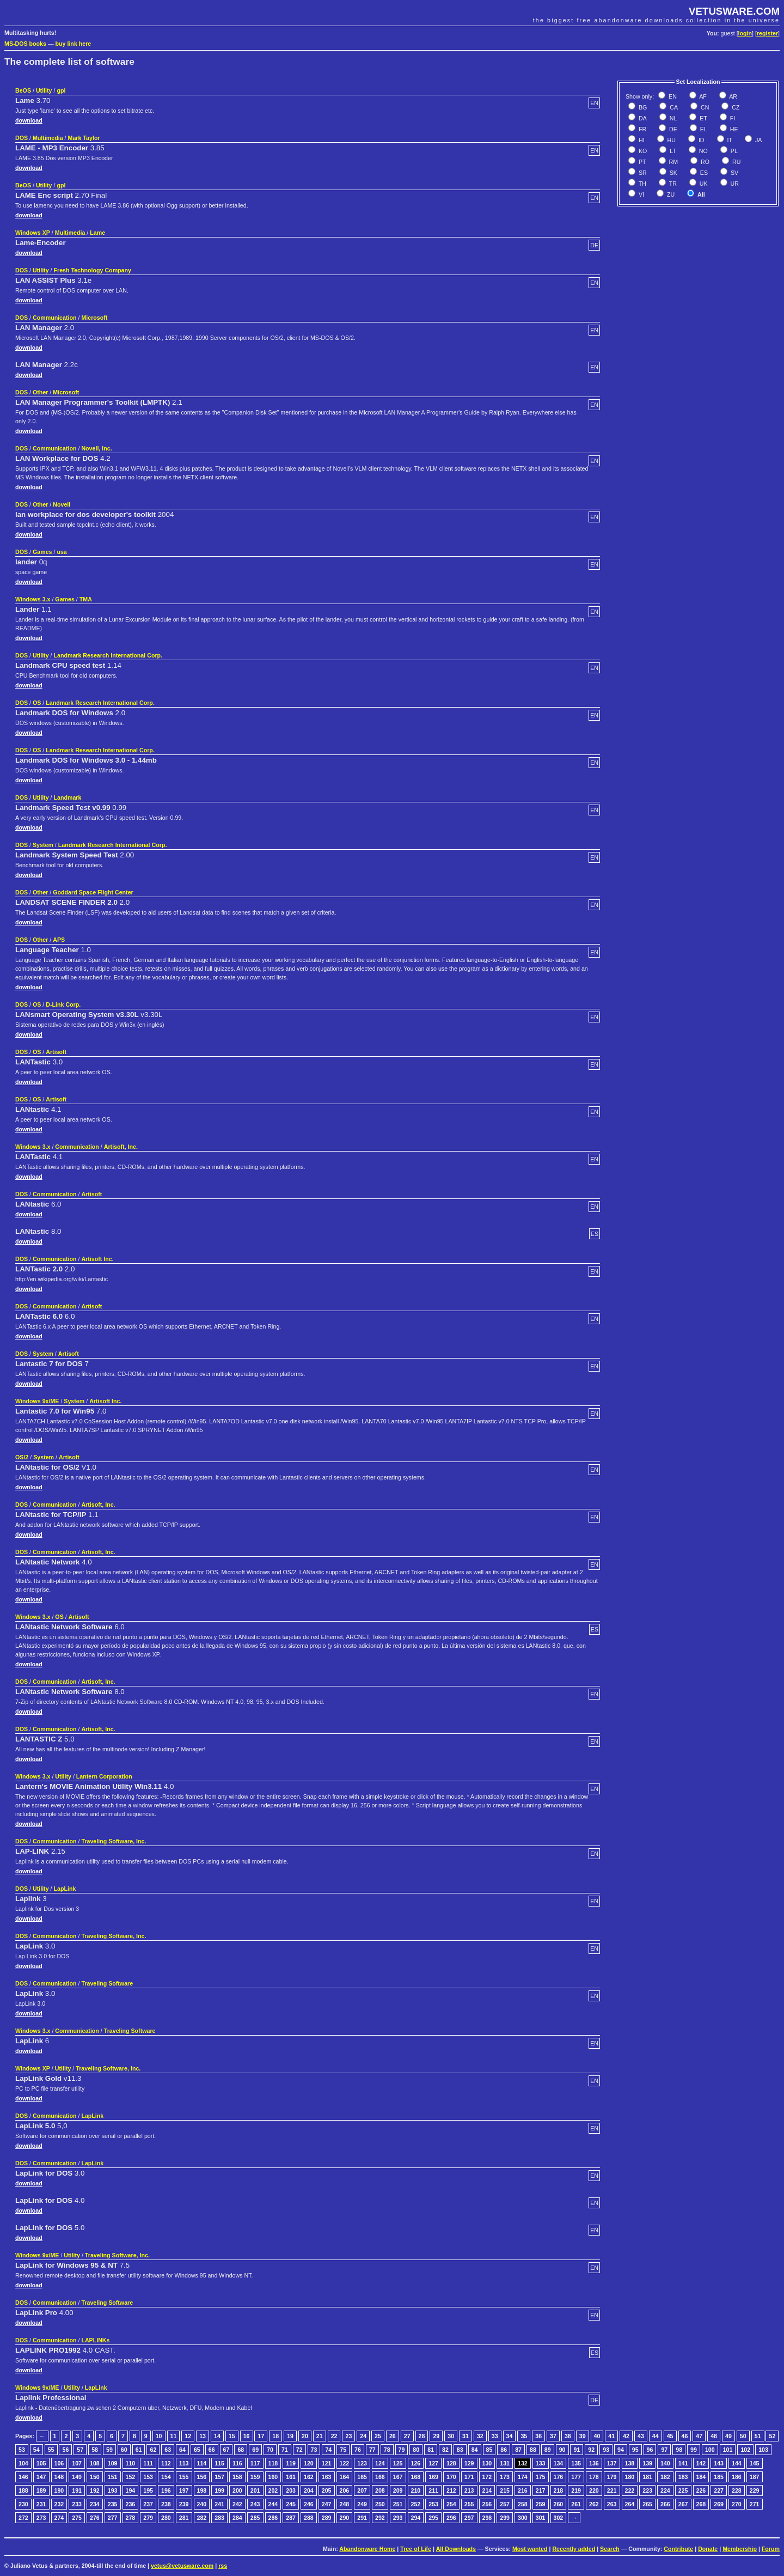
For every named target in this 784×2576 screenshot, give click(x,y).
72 (299, 2449)
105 (41, 2463)
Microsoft (94, 317)
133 (541, 2463)
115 (219, 2463)
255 (469, 2504)
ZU (670, 194)
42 (626, 2436)
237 (148, 2504)
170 (451, 2477)
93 (606, 2449)
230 (23, 2504)
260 (559, 2504)
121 (327, 2463)
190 (59, 2490)
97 (664, 2449)
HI (641, 140)
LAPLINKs (95, 2340)
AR (732, 96)
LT (672, 151)
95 (635, 2449)
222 (630, 2490)
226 (701, 2490)
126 (416, 2463)
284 (237, 2517)
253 (433, 2504)
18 (275, 2436)
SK (672, 172)
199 (219, 2490)
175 (541, 2477)
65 (197, 2449)
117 (255, 2463)
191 (77, 2490)
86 (503, 2449)
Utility (44, 90)
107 (77, 2463)
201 (255, 2490)
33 (495, 2436)
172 (487, 2477)
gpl (61, 90)
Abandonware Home (367, 2548)
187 (754, 2477)
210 (416, 2490)
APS (59, 939)
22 (334, 2436)
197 (184, 2490)
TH (641, 183)
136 (594, 2463)
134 (559, 2463)
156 (202, 2477)
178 (594, 2477)
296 (451, 2517)
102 (745, 2449)
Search (610, 2548)
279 (148, 2517)
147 (41, 2477)
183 (683, 2477)
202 (273, 2490)
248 (345, 2504)
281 (184, 2517)
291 (362, 2517)
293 (398, 2517)
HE (733, 129)
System (43, 845)
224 (665, 2490)
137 (612, 2463)
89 (547, 2449)
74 (328, 2449)
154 (166, 2477)
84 (474, 2449)
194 (131, 2490)
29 (436, 2436)
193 (113, 2490)
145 (754, 2463)
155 (184, 2477)
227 (719, 2490)
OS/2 (21, 1457)
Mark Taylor (84, 138)
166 (380, 2477)
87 (518, 2449)
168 (416, 2477)
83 (460, 2449)
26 (392, 2436)
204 (309, 2490)
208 (380, 2490)
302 (559, 2517)
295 (433, 2517)
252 (416, 2504)
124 (380, 2463)
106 (59, 2463)
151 (113, 2477)
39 (582, 2436)
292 (380, 2517)
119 (291, 2463)
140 (665, 2463)
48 (713, 2436)
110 (131, 2463)
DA (642, 118)
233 (77, 2504)
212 (451, 2490)
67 (226, 2449)
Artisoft (56, 1052)
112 (166, 2463)
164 (345, 2477)
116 (237, 2463)
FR (641, 129)
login (745, 33)
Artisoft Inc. (97, 1259)
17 (261, 2436)
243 (255, 2504)
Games (42, 552)
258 (523, 2504)
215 (505, 2490)
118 (273, 2463)
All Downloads (456, 2548)
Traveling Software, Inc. (113, 1841)
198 (202, 2490)
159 (255, 2477)
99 (693, 2449)
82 (445, 2449)
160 (273, 2477)
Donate (708, 2548)
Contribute (678, 2548)
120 (309, 2463)
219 (576, 2490)
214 (487, 2490)
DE (672, 129)
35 (523, 2436)
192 (95, 2490)
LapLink (64, 1888)
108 (95, 2463)
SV (733, 172)
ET (702, 118)
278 (131, 2517)
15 (232, 2436)
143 (719, 2463)
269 (719, 2504)
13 (202, 2436)
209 (398, 2490)
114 (202, 2463)
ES (703, 172)
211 (433, 2490)
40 (597, 2436)
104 (23, 2463)
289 (327, 2517)
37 (553, 2436)
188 (23, 2490)
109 (113, 2463)
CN (704, 107)
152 (131, 2477)
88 (533, 2449)
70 (270, 2449)
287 (291, 2517)
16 (246, 2436)
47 (699, 2436)
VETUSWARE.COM (734, 11)
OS (37, 702)
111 (148, 2463)
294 (416, 2517)
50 (743, 2436)
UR (734, 183)
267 (683, 2504)
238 (166, 2504)
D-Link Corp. (63, 1004)
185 (719, 2477)
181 (647, 2477)
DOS (21, 138)
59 (109, 2449)
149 (77, 2477)
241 (219, 2504)
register (767, 33)
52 (772, 2436)
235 (113, 2504)
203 (291, 2490)
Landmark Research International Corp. (107, 655)
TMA (85, 599)
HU (671, 140)
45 (670, 2436)
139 (647, 2463)
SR (642, 172)
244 (273, 2504)
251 (398, 2504)
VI (640, 194)
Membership (739, 2548)
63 (167, 2449)
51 (758, 2436)
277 (113, 2517)
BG (642, 107)
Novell (61, 504)
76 (357, 2449)
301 (541, 2517)
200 (237, 2490)
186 (737, 2477)
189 (41, 2490)
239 (184, 2504)
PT (641, 162)
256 (487, 2504)
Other (40, 392)
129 (469, 2463)
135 (576, 2463)
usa (61, 552)
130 (487, 2463)
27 (407, 2436)
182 (665, 2477)
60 (124, 2449)
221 (612, 2490)
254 (451, 2504)
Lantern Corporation (104, 1776)
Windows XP (32, 232)
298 (487, 2517)
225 (683, 2490)
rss (222, 2565)
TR (672, 183)
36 (538, 2436)
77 (372, 2449)
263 (612, 2504)
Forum (771, 2548)
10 (159, 2436)
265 (647, 2504)
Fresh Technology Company (92, 270)
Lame (97, 232)
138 (630, 2463)
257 (505, 2504)
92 (591, 2449)
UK (703, 183)
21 (319, 2436)
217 (541, 2490)
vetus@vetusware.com (182, 2565)
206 (345, 2490)
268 (701, 2504)
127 (433, 2463)
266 (665, 2504)
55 (51, 2449)
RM (672, 162)
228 (737, 2490)
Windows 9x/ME (37, 1401)
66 (212, 2449)
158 (237, 2477)
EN (672, 96)
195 (148, 2490)
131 (505, 2463)
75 (343, 2449)
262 (594, 2504)
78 (387, 2449)
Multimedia (48, 138)
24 (363, 2436)
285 (255, 2517)
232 (59, 2504)
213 (469, 2490)
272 (23, 2517)
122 (345, 2463)
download (28, 120)
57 (80, 2449)
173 (505, 2477)
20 (305, 2436)
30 (451, 2436)
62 (153, 2449)
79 (402, 2449)
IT (729, 140)
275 (77, 2517)
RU (735, 162)
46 (685, 2436)
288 (309, 2517)
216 (523, 2490)
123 (362, 2463)
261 (576, 2504)
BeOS (23, 90)
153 (148, 2477)
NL (672, 118)
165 (362, 2477)
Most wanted (530, 2548)
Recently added (573, 2548)
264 (630, 2504)
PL (733, 151)
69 (255, 2449)
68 (240, 2449)
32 (480, 2436)
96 (650, 2449)
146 (23, 2477)
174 (523, 2477)
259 (541, 2504)
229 (754, 2490)
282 (202, 2517)
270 (737, 2504)
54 (36, 2449)
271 (754, 2504)
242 (237, 2504)
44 (655, 2436)
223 (647, 2490)
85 (489, 2449)
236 (131, 2504)
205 (327, 2490)
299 (505, 2517)
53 (22, 2449)
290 (345, 2517)
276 (95, 2517)
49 (728, 2436)
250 (380, 2504)
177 (576, 2477)
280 (166, 2517)
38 (568, 2436)
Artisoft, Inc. (121, 1146)
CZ (734, 107)
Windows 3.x (32, 599)
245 (291, 2504)
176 (559, 2477)
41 (611, 2436)
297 (469, 2517)
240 (202, 2504)
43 (641, 2436)
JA (758, 140)
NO (702, 151)
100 (710, 2449)
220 (594, 2490)
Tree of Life (415, 2548)
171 (469, 2477)
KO (642, 151)
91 (576, 2449)
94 (620, 2449)
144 (737, 2463)
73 (314, 2449)
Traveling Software (107, 1983)
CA (673, 107)
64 (182, 2449)
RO (704, 162)
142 (701, 2463)
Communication (55, 317)
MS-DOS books (25, 43)
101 (728, 2449)
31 (465, 2436)
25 (378, 2436)
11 (173, 2436)
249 (362, 2504)
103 (763, 2449)
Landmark (67, 797)
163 (327, 2477)
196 (166, 2490)
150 (95, 2477)
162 (309, 2477)
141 (683, 2463)
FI (731, 118)
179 (612, 2477)
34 (509, 2436)
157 (219, 2477)
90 (562, 2449)
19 (290, 2436)
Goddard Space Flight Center (93, 892)
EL (703, 129)
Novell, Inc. (96, 448)
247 (327, 2504)
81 (430, 2449)
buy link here (73, 43)
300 (523, 2517)
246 (309, 2504)
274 (59, 2517)
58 (94, 2449)
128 (451, 2463)
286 (273, 2517)
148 (59, 2477)
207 (362, 2490)
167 (398, 2477)
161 (291, 2477)
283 (219, 2517)
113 (184, 2463)
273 (41, 2517)
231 (41, 2504)
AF (702, 96)
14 (217, 2436)
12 (188, 2436)
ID (701, 140)
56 (65, 2449)
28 (422, 2436)
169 (433, 2477)
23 (348, 2436)
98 (679, 2449)
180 (630, 2477)
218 (559, 2490)
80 (416, 2449)
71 (284, 2449)
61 (139, 2449)
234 (95, 2504)
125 (398, 2463)
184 (701, 2477)
